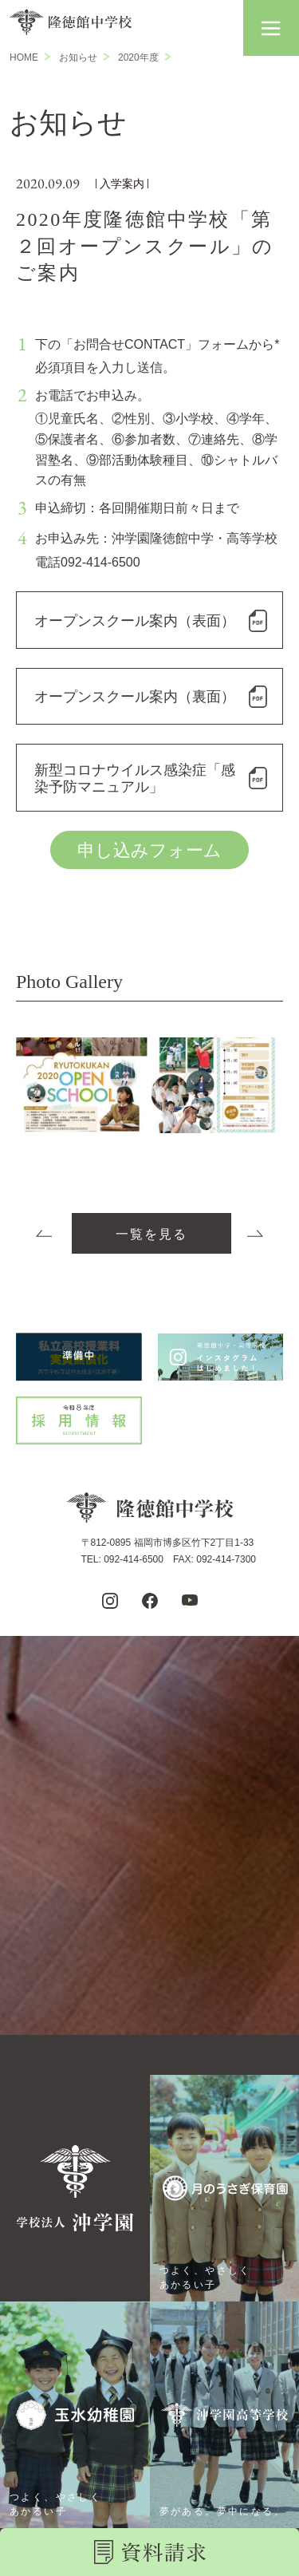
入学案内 (122, 183)
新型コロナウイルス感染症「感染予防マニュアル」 (134, 779)
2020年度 (138, 57)
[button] (271, 28)
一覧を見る (151, 1234)
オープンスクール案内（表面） (134, 621)
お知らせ (78, 57)
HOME (24, 57)
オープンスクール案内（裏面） (134, 697)
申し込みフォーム (149, 850)
